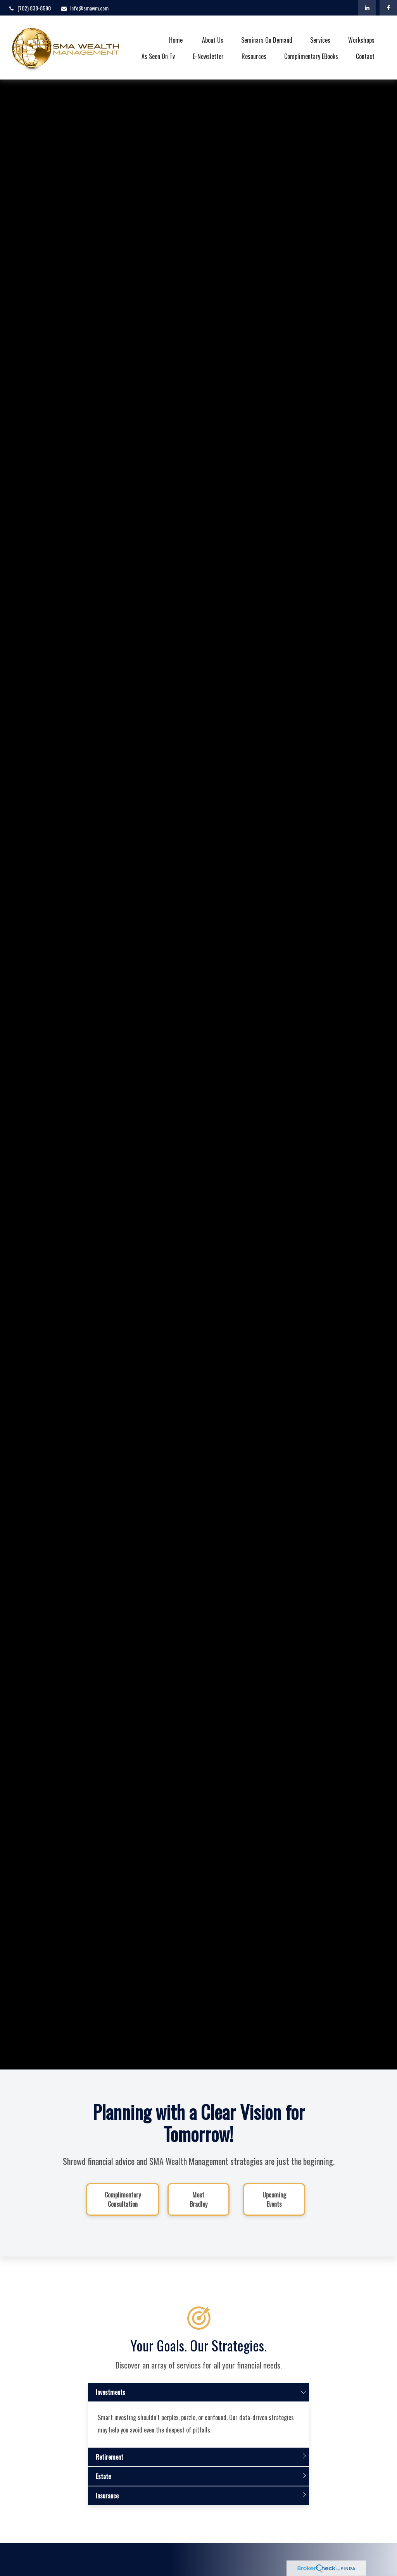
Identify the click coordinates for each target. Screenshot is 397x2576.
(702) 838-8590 (29, 8)
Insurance (107, 2502)
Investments (110, 2399)
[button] (176, 39)
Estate (103, 2483)
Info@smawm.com (84, 8)
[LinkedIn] (367, 8)
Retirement (109, 2464)
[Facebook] (388, 8)
